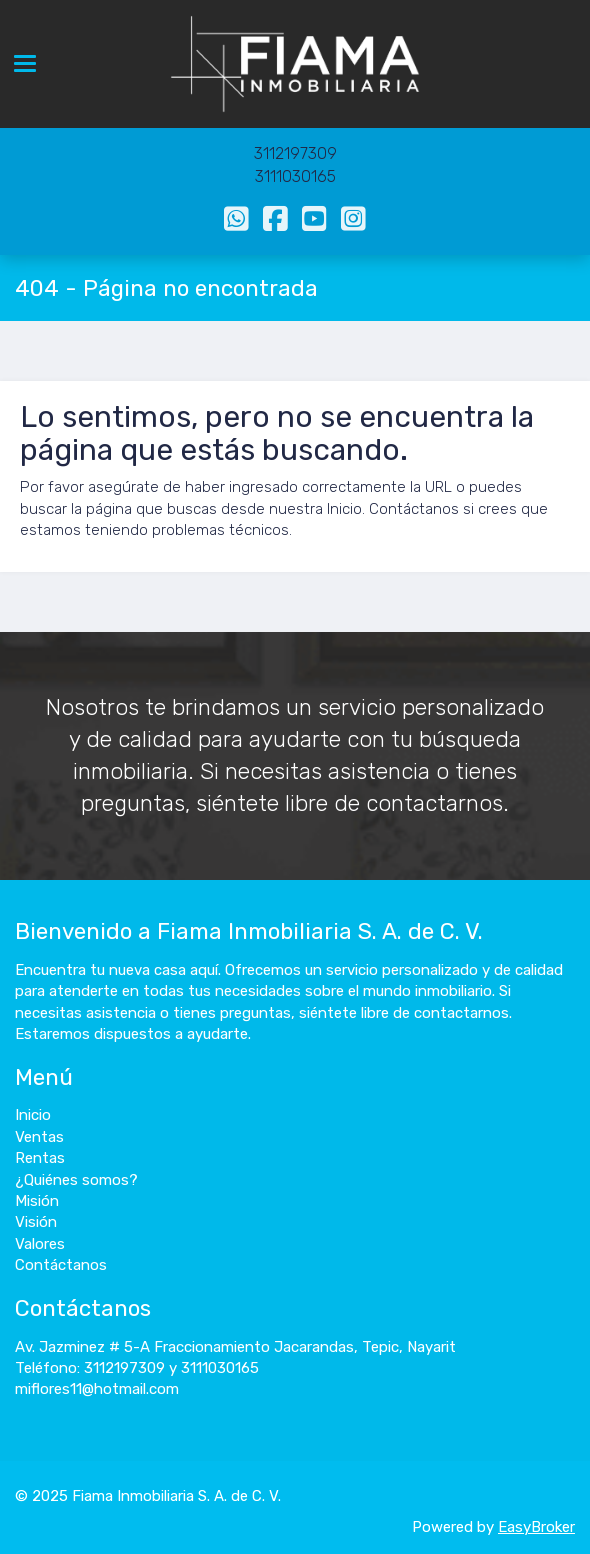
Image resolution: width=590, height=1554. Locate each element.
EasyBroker (536, 1527)
